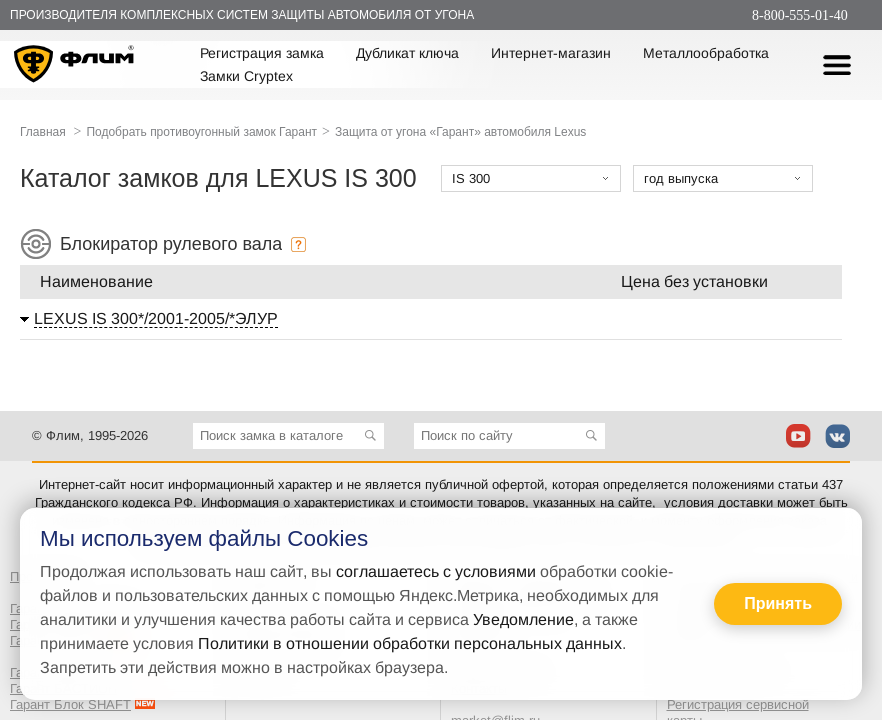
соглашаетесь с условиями (436, 571)
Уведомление (523, 619)
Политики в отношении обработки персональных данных (410, 643)
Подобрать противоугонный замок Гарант (201, 132)
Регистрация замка (262, 53)
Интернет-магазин (551, 53)
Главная (43, 132)
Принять (778, 603)
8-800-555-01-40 (800, 15)
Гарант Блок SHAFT (70, 704)
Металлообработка (706, 53)
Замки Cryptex (246, 76)
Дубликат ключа (407, 53)
